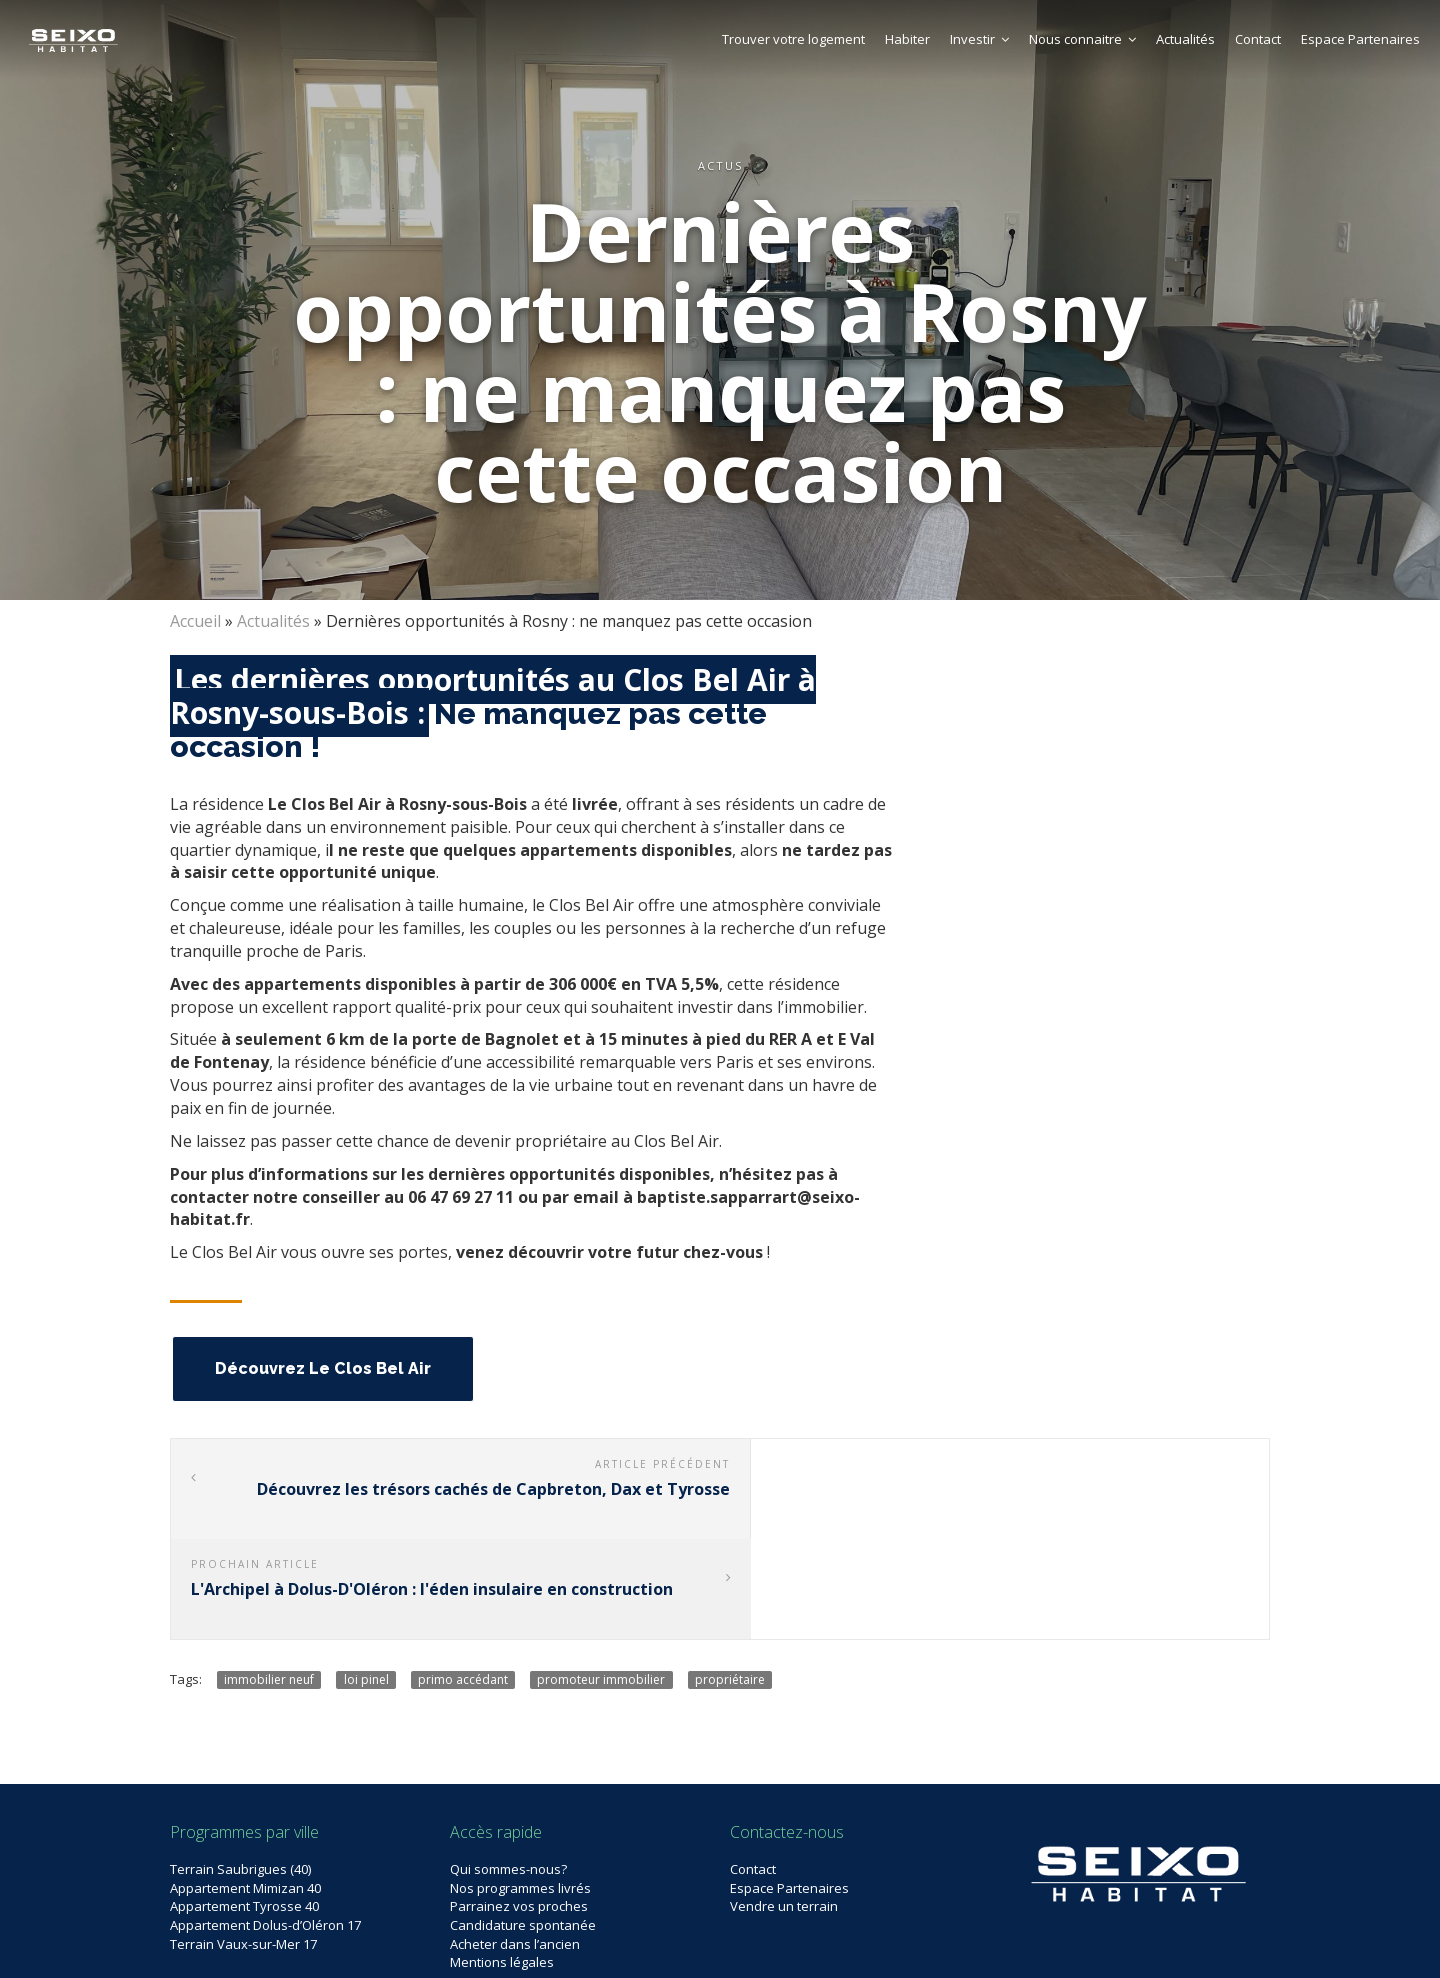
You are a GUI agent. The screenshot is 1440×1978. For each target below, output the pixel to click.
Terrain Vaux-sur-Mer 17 (243, 1842)
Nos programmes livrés (520, 1787)
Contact (1258, 39)
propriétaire (730, 1578)
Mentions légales (502, 1861)
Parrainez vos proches (519, 1805)
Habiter (907, 39)
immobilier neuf (269, 1578)
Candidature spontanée (523, 1824)
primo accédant (463, 1578)
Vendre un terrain (784, 1805)
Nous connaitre (1082, 39)
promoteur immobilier (601, 1578)
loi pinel (366, 1578)
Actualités (1185, 39)
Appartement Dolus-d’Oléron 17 (265, 1824)
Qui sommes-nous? (508, 1768)
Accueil (195, 621)
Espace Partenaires (1360, 39)
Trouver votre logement (793, 39)
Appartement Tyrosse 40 (244, 1805)
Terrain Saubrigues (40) (240, 1768)
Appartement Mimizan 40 (245, 1787)
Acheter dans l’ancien (515, 1842)
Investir (979, 39)
